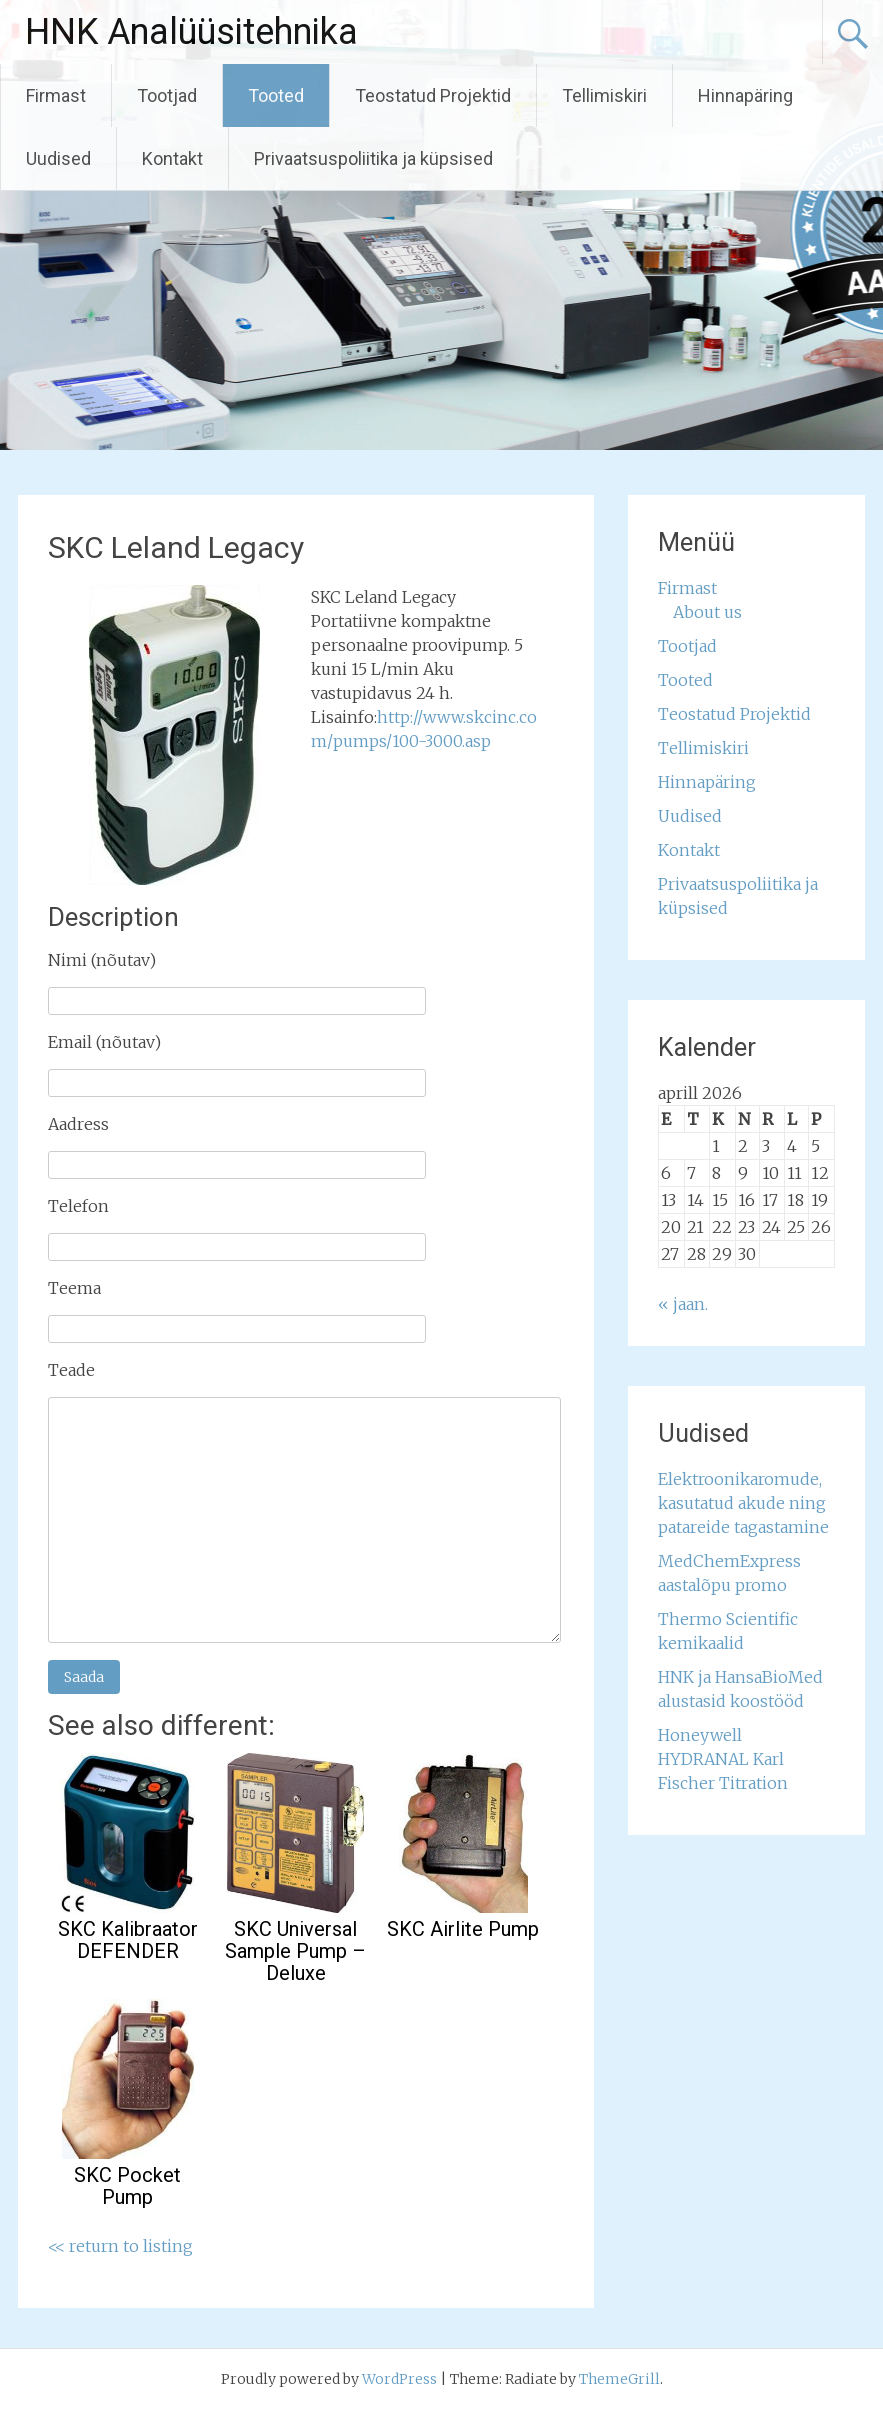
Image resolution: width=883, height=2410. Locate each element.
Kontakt (172, 158)
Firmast (56, 95)
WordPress (399, 2379)
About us (707, 612)
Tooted (276, 95)
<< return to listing (120, 2246)
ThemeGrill (619, 2379)
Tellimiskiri (604, 95)
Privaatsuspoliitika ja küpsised (373, 158)
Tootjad (167, 95)
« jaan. (683, 1304)
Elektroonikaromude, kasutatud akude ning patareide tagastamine (743, 1503)
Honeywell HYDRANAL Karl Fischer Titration (723, 1759)
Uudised (58, 158)
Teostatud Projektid (433, 95)
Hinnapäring (745, 95)
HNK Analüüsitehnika (191, 32)
